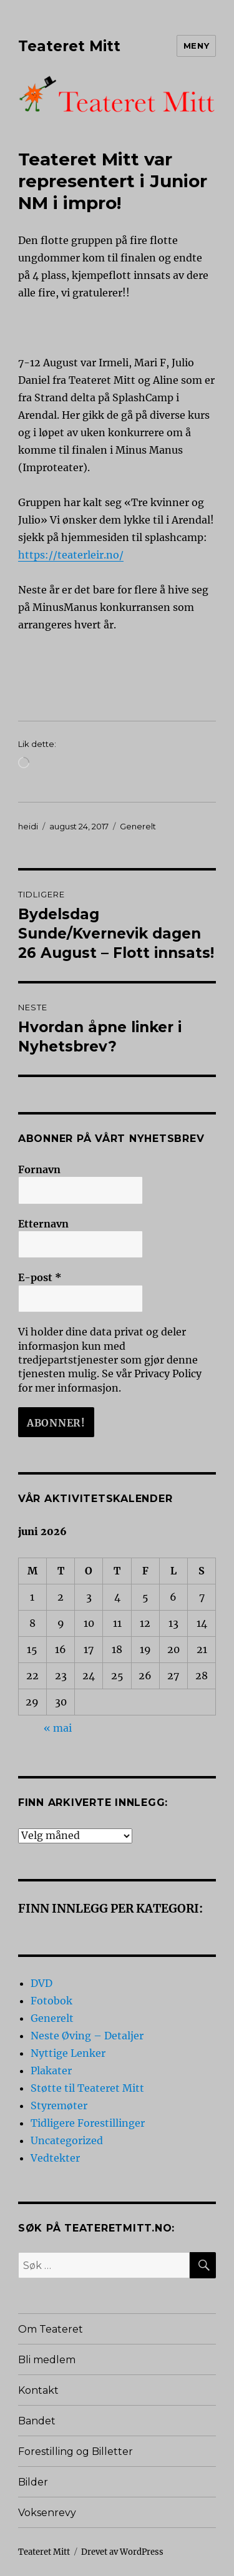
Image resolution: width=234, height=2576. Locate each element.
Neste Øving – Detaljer (87, 2035)
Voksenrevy (47, 2513)
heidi (28, 826)
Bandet (37, 2421)
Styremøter (59, 2105)
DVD (41, 1983)
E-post (40, 1277)
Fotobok (51, 2000)
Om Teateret (50, 2329)
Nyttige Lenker (68, 2053)
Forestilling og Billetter (75, 2451)
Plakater (51, 2070)
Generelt (138, 826)
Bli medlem (47, 2360)
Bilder (33, 2482)
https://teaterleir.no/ (71, 555)
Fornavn (39, 1169)
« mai (58, 1728)
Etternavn (43, 1223)
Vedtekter (55, 2158)
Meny (196, 46)
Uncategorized (67, 2140)
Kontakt (38, 2390)
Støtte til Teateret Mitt (87, 2088)
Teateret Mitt (69, 46)
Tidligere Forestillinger (88, 2123)
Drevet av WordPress (122, 2552)
